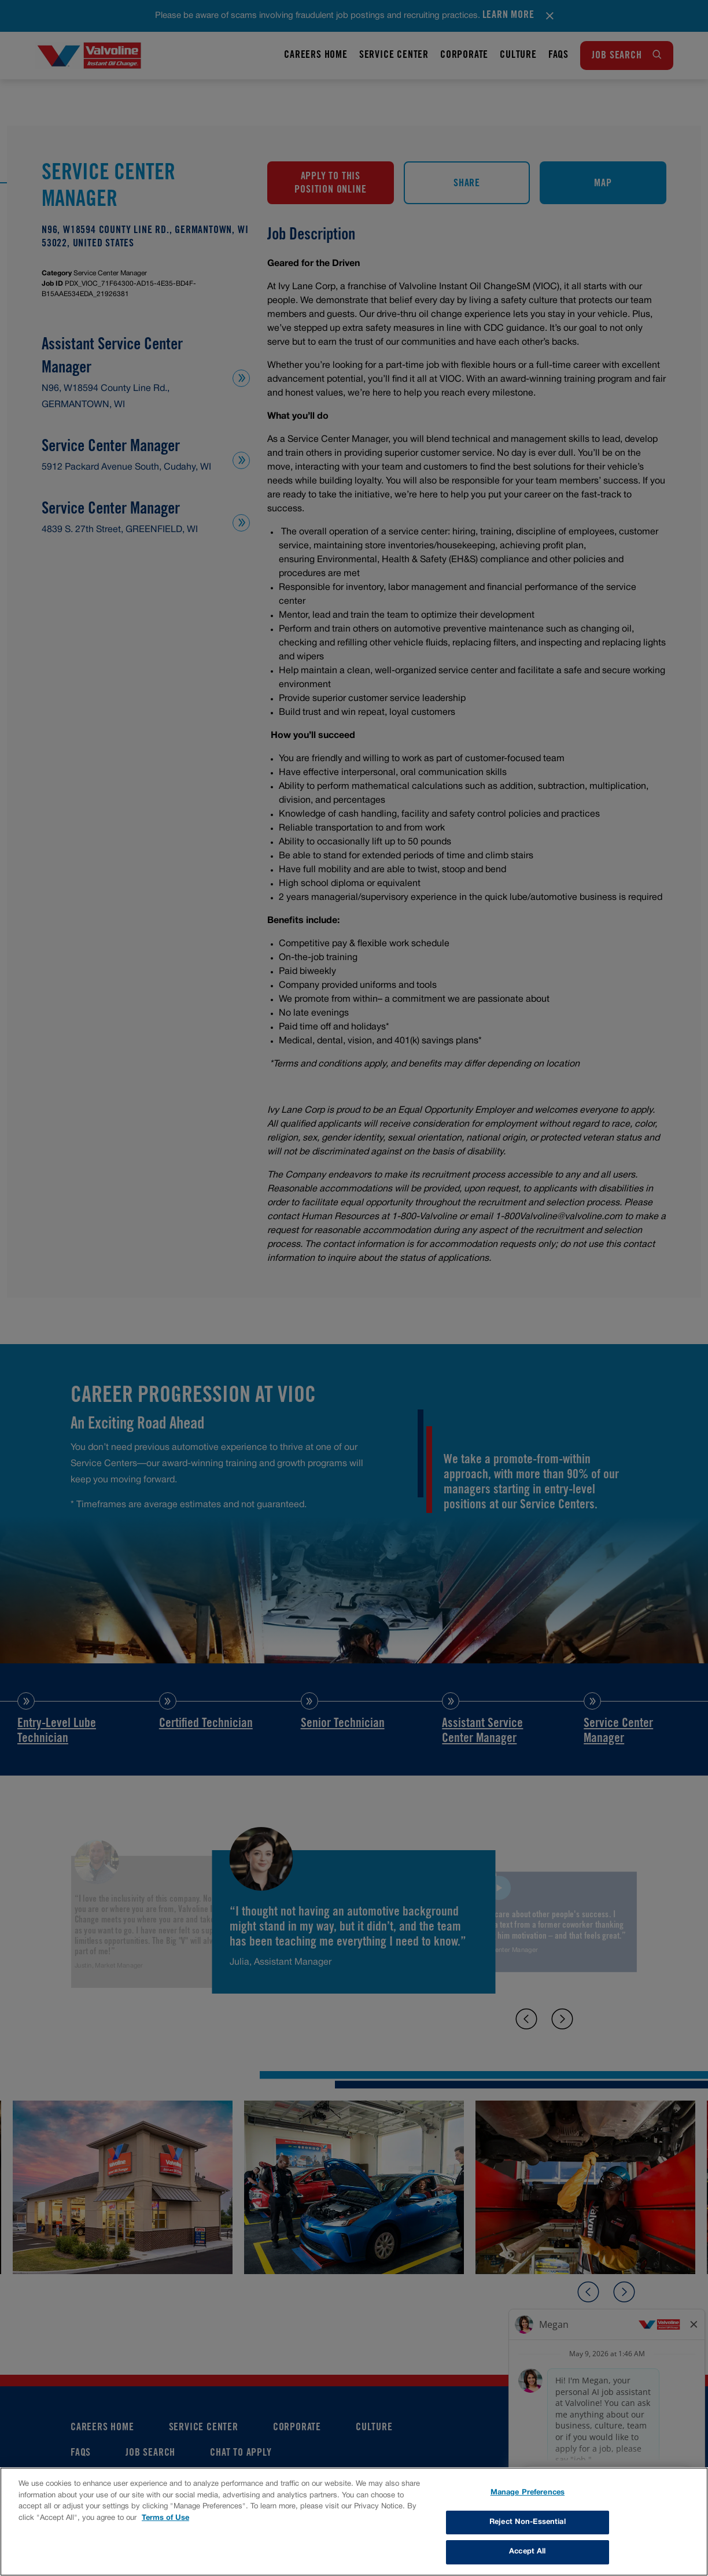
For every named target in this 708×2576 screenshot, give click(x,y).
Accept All (527, 2551)
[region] (354, 2521)
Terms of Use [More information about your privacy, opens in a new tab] (165, 2518)
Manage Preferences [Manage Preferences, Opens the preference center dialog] (528, 2492)
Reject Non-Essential (527, 2522)
